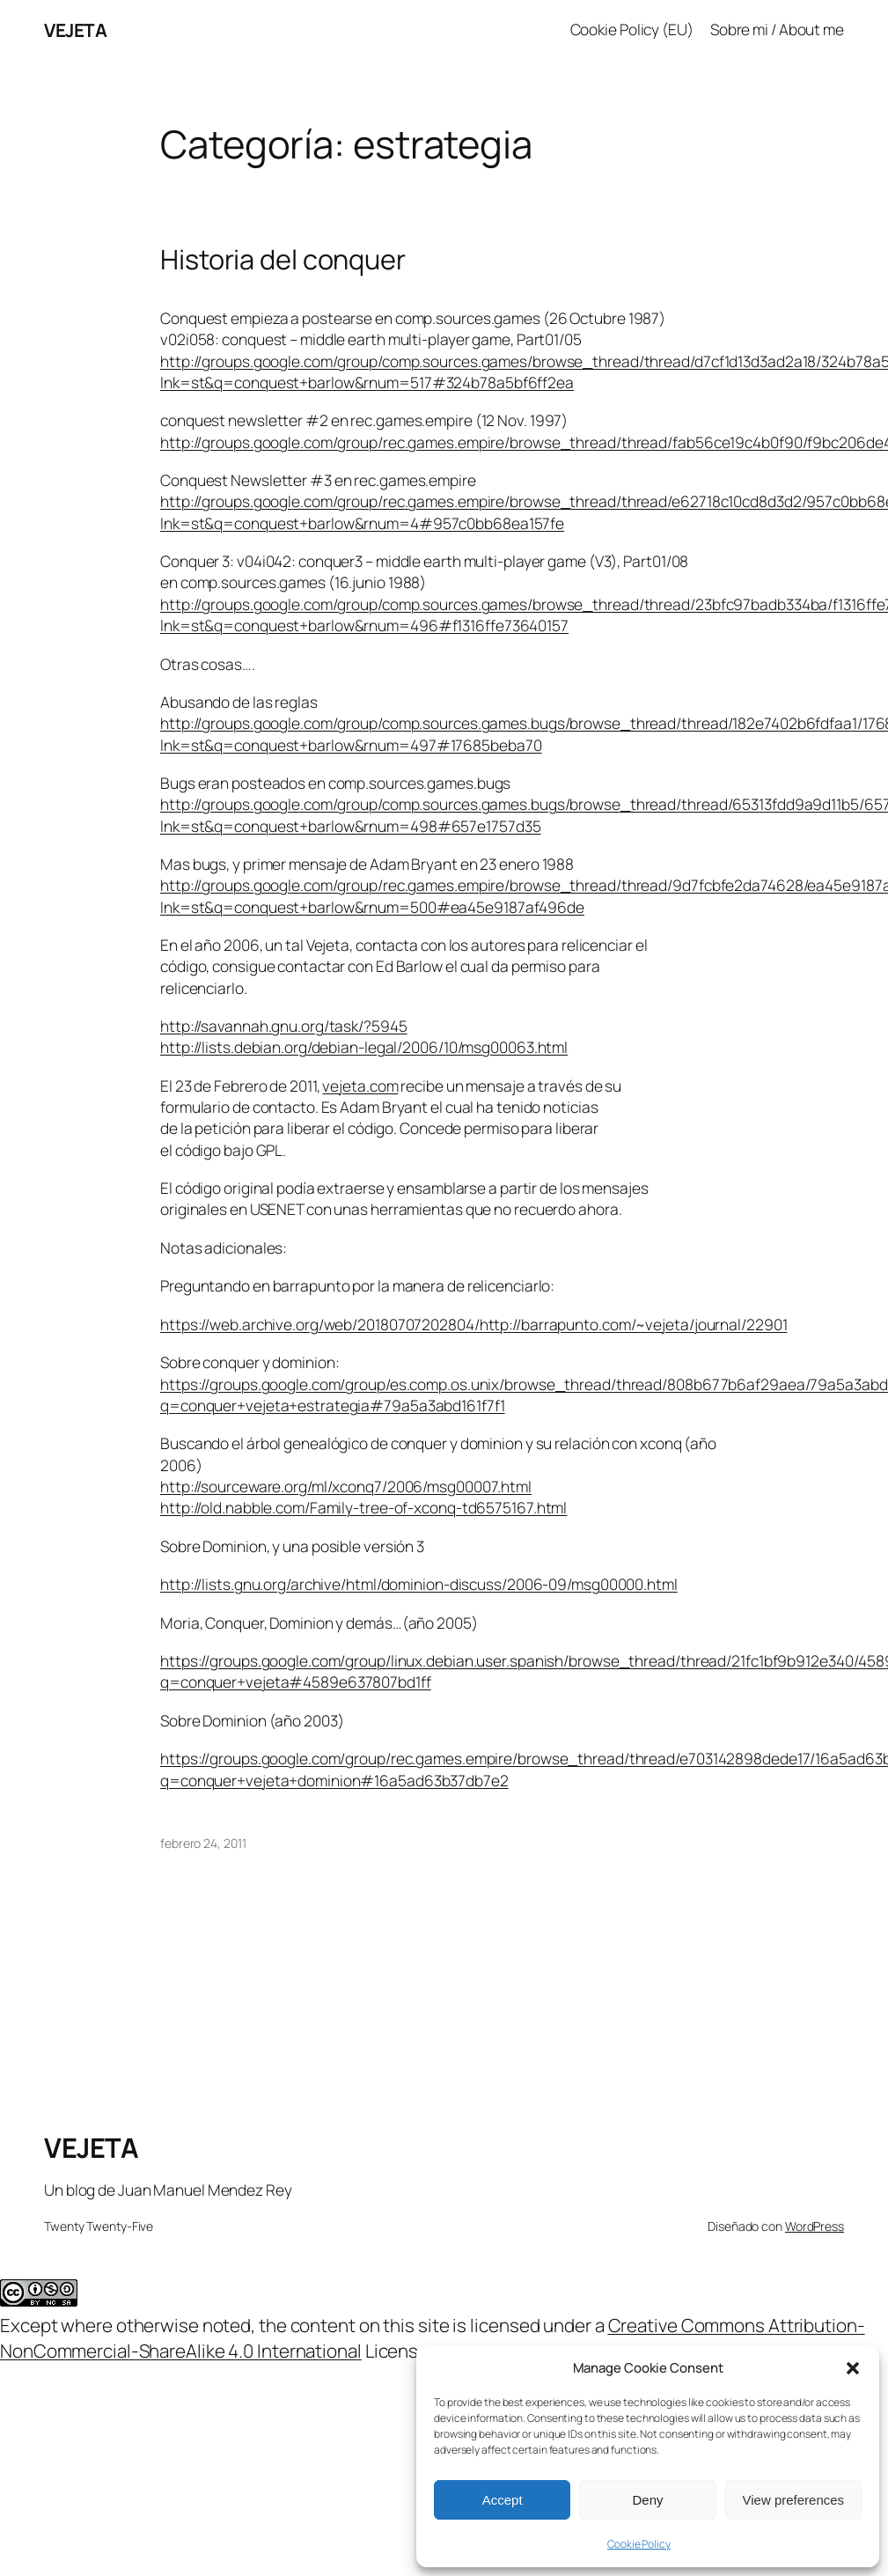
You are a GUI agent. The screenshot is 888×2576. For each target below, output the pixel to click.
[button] (853, 2368)
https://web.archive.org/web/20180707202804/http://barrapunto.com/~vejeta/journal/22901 (473, 1324)
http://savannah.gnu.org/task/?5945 (283, 1026)
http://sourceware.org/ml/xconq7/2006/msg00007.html (346, 1486)
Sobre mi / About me (777, 29)
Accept (502, 2499)
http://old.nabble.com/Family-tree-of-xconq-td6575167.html (363, 1508)
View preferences (794, 2499)
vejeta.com (360, 1086)
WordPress (814, 2226)
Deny (647, 2499)
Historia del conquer (283, 259)
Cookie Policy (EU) (632, 29)
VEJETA (75, 30)
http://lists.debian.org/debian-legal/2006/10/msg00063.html (364, 1047)
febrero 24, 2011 (203, 1843)
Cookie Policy (639, 2543)
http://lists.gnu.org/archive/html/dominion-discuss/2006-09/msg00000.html (419, 1584)
